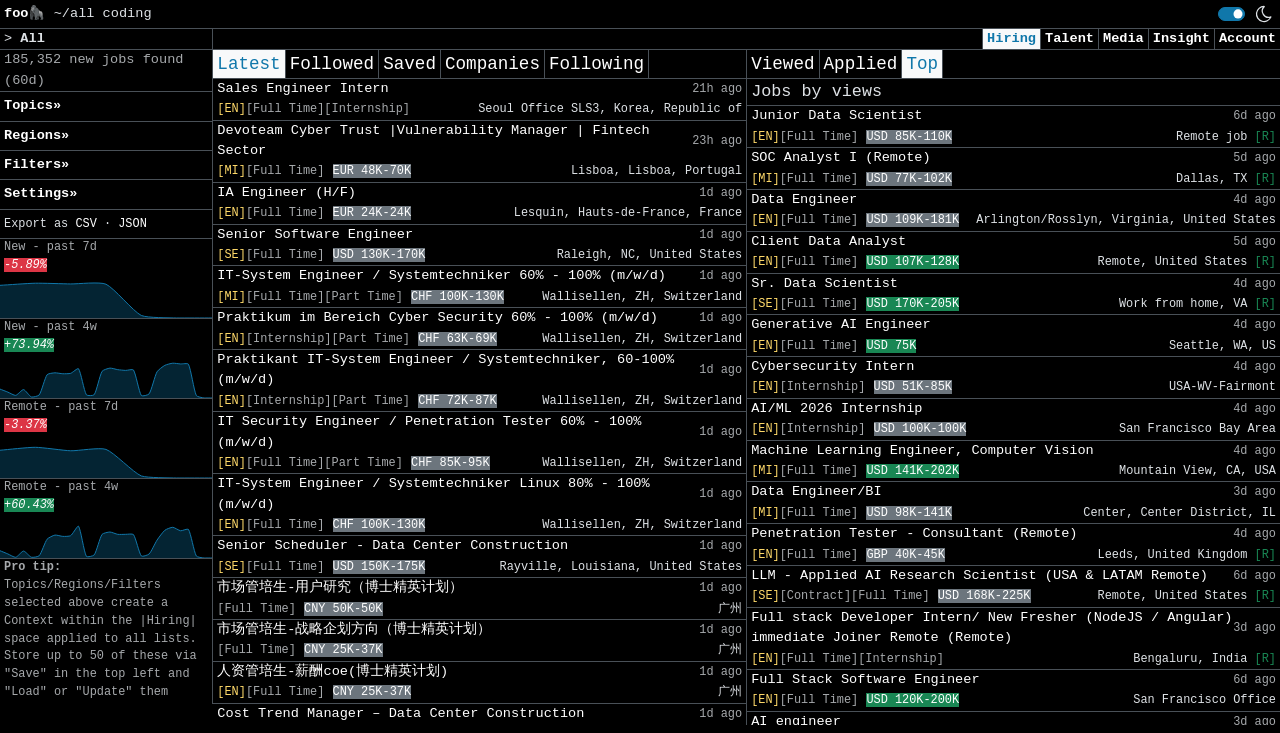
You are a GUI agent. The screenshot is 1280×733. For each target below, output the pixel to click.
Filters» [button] (36, 164)
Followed (332, 64)
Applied (861, 64)
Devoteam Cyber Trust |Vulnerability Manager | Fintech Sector (433, 140)
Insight (1181, 38)
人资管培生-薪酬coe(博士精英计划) (332, 671)
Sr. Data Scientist (824, 283)
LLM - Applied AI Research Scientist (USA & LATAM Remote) (979, 575)
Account (1247, 38)
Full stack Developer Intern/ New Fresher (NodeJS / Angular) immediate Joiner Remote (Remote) (991, 627)
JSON (132, 224)
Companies (492, 64)
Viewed (782, 64)
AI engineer (796, 721)
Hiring (1011, 38)
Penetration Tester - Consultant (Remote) (914, 533)
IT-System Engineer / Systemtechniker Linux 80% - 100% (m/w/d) (433, 493)
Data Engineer (804, 199)
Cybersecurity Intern (832, 366)
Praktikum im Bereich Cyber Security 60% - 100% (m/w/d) (437, 317)
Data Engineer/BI (816, 491)
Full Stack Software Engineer (865, 679)
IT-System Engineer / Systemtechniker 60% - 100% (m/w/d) (441, 275)
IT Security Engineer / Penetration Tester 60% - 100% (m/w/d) (429, 431)
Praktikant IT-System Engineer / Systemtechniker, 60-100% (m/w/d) (445, 369)
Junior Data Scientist (836, 115)
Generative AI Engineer (840, 324)
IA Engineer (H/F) (286, 192)
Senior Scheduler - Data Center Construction (392, 545)
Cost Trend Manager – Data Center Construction (400, 713)
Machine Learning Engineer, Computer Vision (922, 450)
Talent (1069, 38)
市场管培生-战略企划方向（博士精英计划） (354, 629)
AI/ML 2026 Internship (836, 408)
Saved (409, 64)
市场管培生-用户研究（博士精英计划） (340, 587)
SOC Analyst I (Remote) (840, 157)
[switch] (1231, 14)
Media (1123, 38)
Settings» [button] (40, 193)
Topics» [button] (32, 105)
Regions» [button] (36, 135)
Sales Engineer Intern (302, 88)
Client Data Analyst (828, 241)
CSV (85, 224)
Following (596, 64)
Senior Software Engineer (315, 234)
